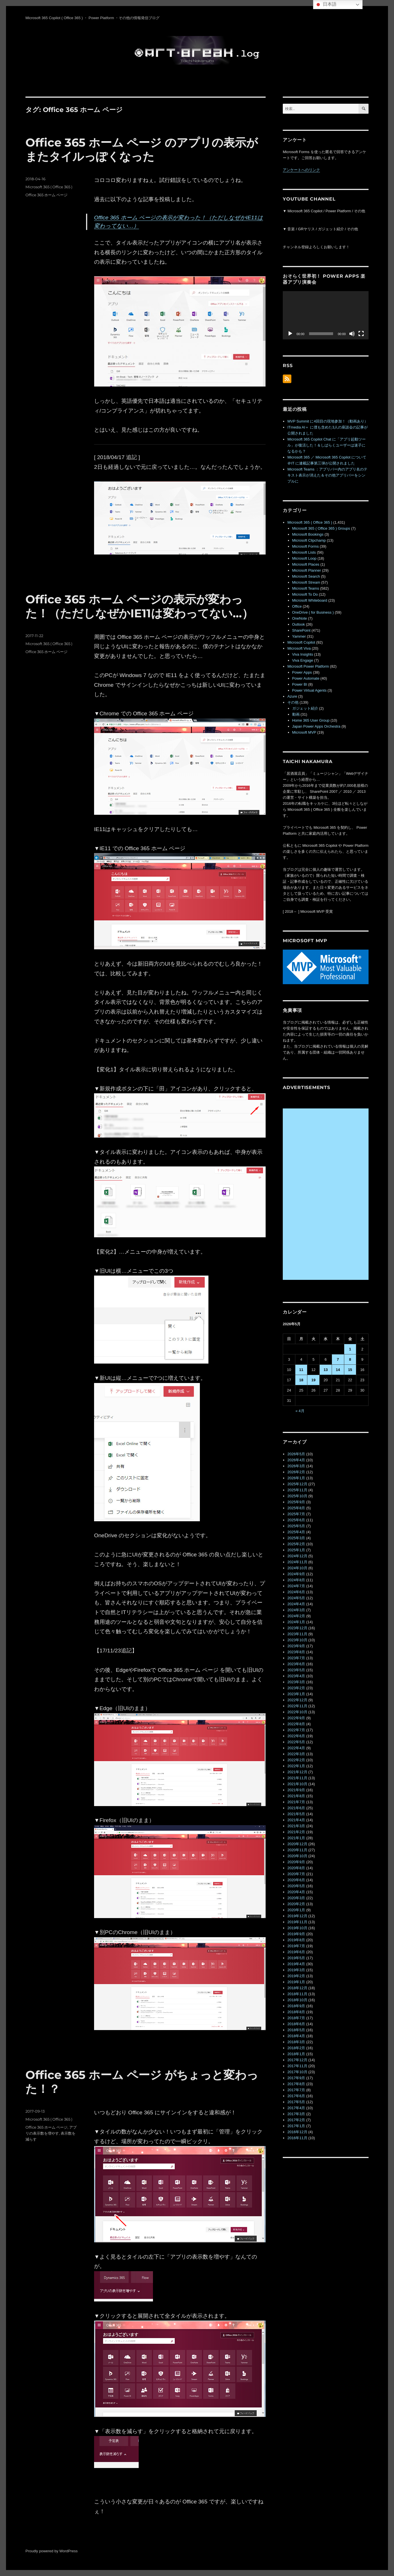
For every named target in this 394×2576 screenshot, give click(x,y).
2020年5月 (296, 1886)
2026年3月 (296, 1466)
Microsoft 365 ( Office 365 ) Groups (321, 528)
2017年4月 (296, 2108)
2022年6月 (296, 1736)
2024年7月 (296, 1586)
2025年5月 (296, 1526)
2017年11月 (297, 2066)
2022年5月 (296, 1742)
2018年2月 (296, 2048)
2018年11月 (297, 1994)
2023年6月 (296, 1664)
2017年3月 (296, 2114)
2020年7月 (296, 1874)
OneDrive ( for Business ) (313, 612)
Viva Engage (302, 660)
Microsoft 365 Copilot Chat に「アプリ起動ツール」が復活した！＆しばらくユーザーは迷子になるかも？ (326, 445)
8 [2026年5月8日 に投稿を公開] (350, 1359)
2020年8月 (296, 1868)
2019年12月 (297, 1916)
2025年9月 (296, 1502)
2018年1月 (296, 2054)
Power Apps (302, 672)
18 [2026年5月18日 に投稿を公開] (301, 1380)
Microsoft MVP (304, 732)
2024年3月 (296, 1610)
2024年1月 (296, 1622)
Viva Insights (302, 654)
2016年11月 (297, 2138)
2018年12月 (297, 1988)
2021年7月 (296, 1802)
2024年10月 (297, 1568)
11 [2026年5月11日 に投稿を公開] (301, 1370)
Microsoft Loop (304, 558)
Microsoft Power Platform (308, 666)
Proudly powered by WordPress (51, 2551)
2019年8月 (296, 1940)
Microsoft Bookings (308, 534)
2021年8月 (296, 1796)
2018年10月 (297, 2000)
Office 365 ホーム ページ (46, 195)
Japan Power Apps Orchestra (316, 726)
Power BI (299, 684)
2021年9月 (296, 1790)
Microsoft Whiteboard (309, 600)
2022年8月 (296, 1724)
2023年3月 (296, 1682)
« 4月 (299, 1411)
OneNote (299, 618)
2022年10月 (297, 1712)
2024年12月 (297, 1556)
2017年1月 (296, 2126)
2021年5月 (296, 1814)
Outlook (298, 624)
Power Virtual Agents (309, 690)
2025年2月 (296, 1544)
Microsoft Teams (305, 588)
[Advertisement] (326, 1194)
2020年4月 (296, 1892)
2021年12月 (297, 1772)
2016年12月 (297, 2132)
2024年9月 (296, 1574)
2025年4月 (296, 1532)
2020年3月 (296, 1898)
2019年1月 (296, 1982)
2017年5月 (296, 2102)
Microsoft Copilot (301, 642)
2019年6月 (296, 1952)
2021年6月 (296, 1808)
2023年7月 (296, 1658)
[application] (326, 315)
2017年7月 (296, 2090)
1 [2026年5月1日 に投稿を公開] (350, 1349)
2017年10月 (297, 2072)
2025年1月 (296, 1550)
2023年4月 (296, 1676)
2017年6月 (296, 2096)
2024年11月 (297, 1562)
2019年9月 (296, 1934)
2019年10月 (297, 1928)
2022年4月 (296, 1748)
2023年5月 (296, 1670)
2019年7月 (296, 1946)
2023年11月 (297, 1634)
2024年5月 (296, 1598)
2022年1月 (296, 1766)
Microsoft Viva (299, 648)
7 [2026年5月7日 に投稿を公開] (338, 1359)
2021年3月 (296, 1826)
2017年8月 (296, 2084)
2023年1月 (296, 1694)
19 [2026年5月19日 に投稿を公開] (313, 1380)
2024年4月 (296, 1604)
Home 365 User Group (311, 720)
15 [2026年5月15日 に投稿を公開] (350, 1370)
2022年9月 (296, 1718)
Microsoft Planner (306, 570)
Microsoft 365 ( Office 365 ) (48, 187)
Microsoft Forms (305, 546)
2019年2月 (296, 1976)
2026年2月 (296, 1472)
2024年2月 (296, 1616)
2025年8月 (296, 1508)
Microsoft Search (306, 576)
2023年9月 (296, 1646)
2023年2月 (296, 1688)
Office (297, 606)
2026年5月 (296, 1454)
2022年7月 (296, 1730)
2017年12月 (297, 2060)
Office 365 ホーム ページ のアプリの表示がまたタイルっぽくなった (141, 149)
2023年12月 (297, 1628)
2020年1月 (296, 1910)
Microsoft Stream (306, 582)
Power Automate (305, 678)
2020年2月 (296, 1904)
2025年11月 (297, 1490)
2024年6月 (296, 1592)
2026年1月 (296, 1478)
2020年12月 (297, 1844)
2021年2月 (296, 1832)
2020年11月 (297, 1850)
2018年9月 (296, 2006)
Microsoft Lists (304, 552)
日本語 (326, 4)
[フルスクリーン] (361, 334)
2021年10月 (297, 1784)
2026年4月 (296, 1460)
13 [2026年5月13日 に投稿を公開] (326, 1370)
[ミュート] (352, 334)
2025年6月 (296, 1520)
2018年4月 (296, 2036)
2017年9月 (296, 2078)
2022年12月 (297, 1700)
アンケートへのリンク (301, 170)
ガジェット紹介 (305, 708)
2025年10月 (297, 1496)
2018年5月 (296, 2030)
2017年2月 (296, 2120)
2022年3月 (296, 1754)
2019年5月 (296, 1958)
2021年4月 (296, 1820)
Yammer (299, 636)
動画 (296, 714)
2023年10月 (297, 1640)
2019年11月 (297, 1922)
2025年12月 (297, 1484)
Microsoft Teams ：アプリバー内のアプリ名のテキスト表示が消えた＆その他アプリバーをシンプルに (327, 475)
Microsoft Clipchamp (309, 540)
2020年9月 (296, 1862)
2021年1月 (296, 1838)
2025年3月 (296, 1538)
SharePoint (301, 630)
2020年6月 (296, 1880)
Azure (292, 696)
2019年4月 (296, 1964)
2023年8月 (296, 1652)
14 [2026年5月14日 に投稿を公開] (338, 1370)
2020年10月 (297, 1856)
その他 (293, 702)
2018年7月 (296, 2018)
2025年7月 (296, 1514)
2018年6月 (296, 2024)
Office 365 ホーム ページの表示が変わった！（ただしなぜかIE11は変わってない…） (139, 606)
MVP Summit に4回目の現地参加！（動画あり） (327, 421)
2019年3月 (296, 1970)
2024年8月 (296, 1580)
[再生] (290, 334)
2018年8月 (296, 2012)
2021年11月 (297, 1778)
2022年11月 (297, 1706)
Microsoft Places (305, 564)
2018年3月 (296, 2042)
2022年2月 (296, 1760)
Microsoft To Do (305, 594)
